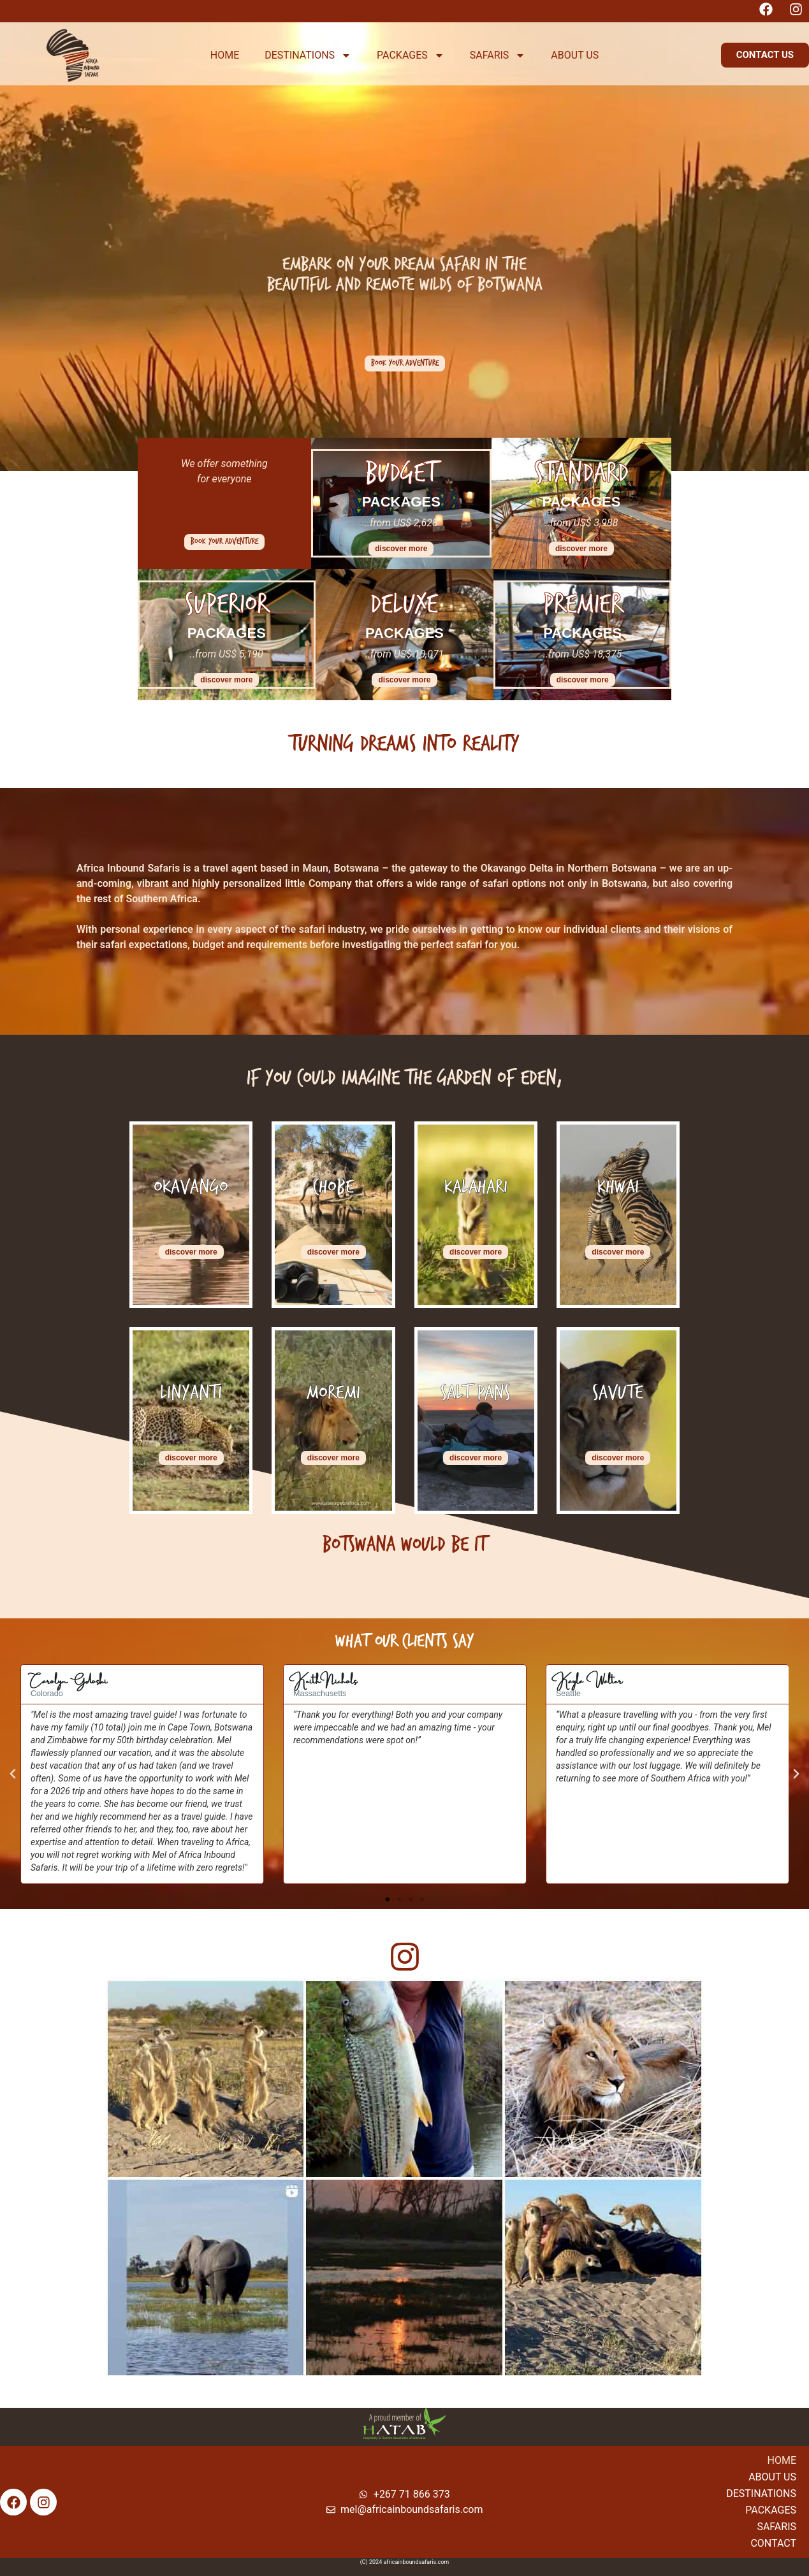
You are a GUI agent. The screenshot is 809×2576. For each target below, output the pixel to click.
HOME (224, 55)
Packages (770, 2510)
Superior (226, 604)
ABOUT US (575, 55)
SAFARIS (498, 55)
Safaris (776, 2527)
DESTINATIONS (308, 55)
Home (782, 2460)
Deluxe (404, 604)
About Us (772, 2477)
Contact (773, 2543)
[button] (765, 55)
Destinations (761, 2493)
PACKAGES (410, 55)
